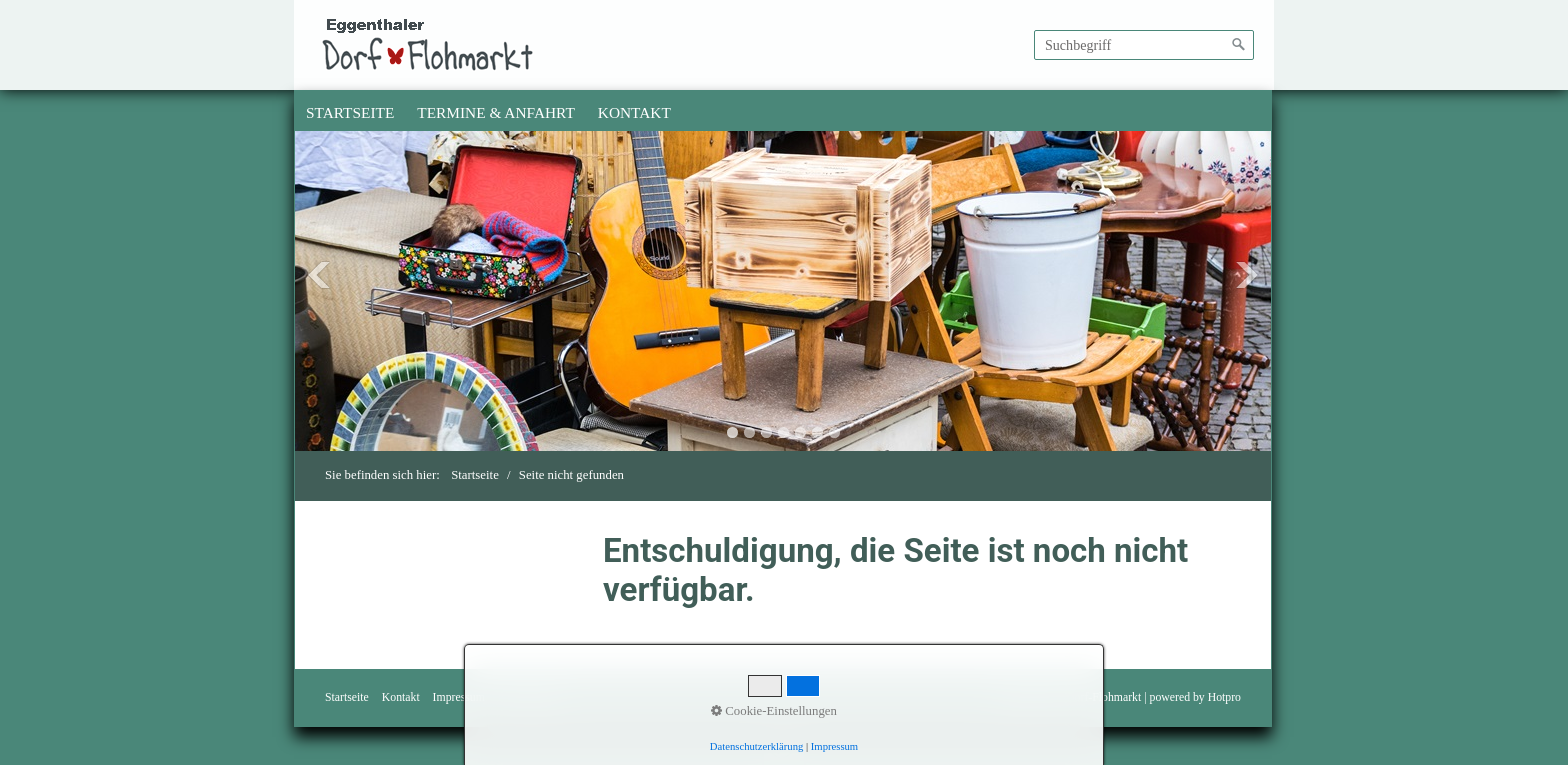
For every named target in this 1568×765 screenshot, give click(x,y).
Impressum (459, 697)
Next (1247, 275)
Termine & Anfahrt (496, 112)
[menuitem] (350, 113)
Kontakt (634, 112)
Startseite (350, 112)
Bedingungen (529, 697)
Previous (319, 275)
